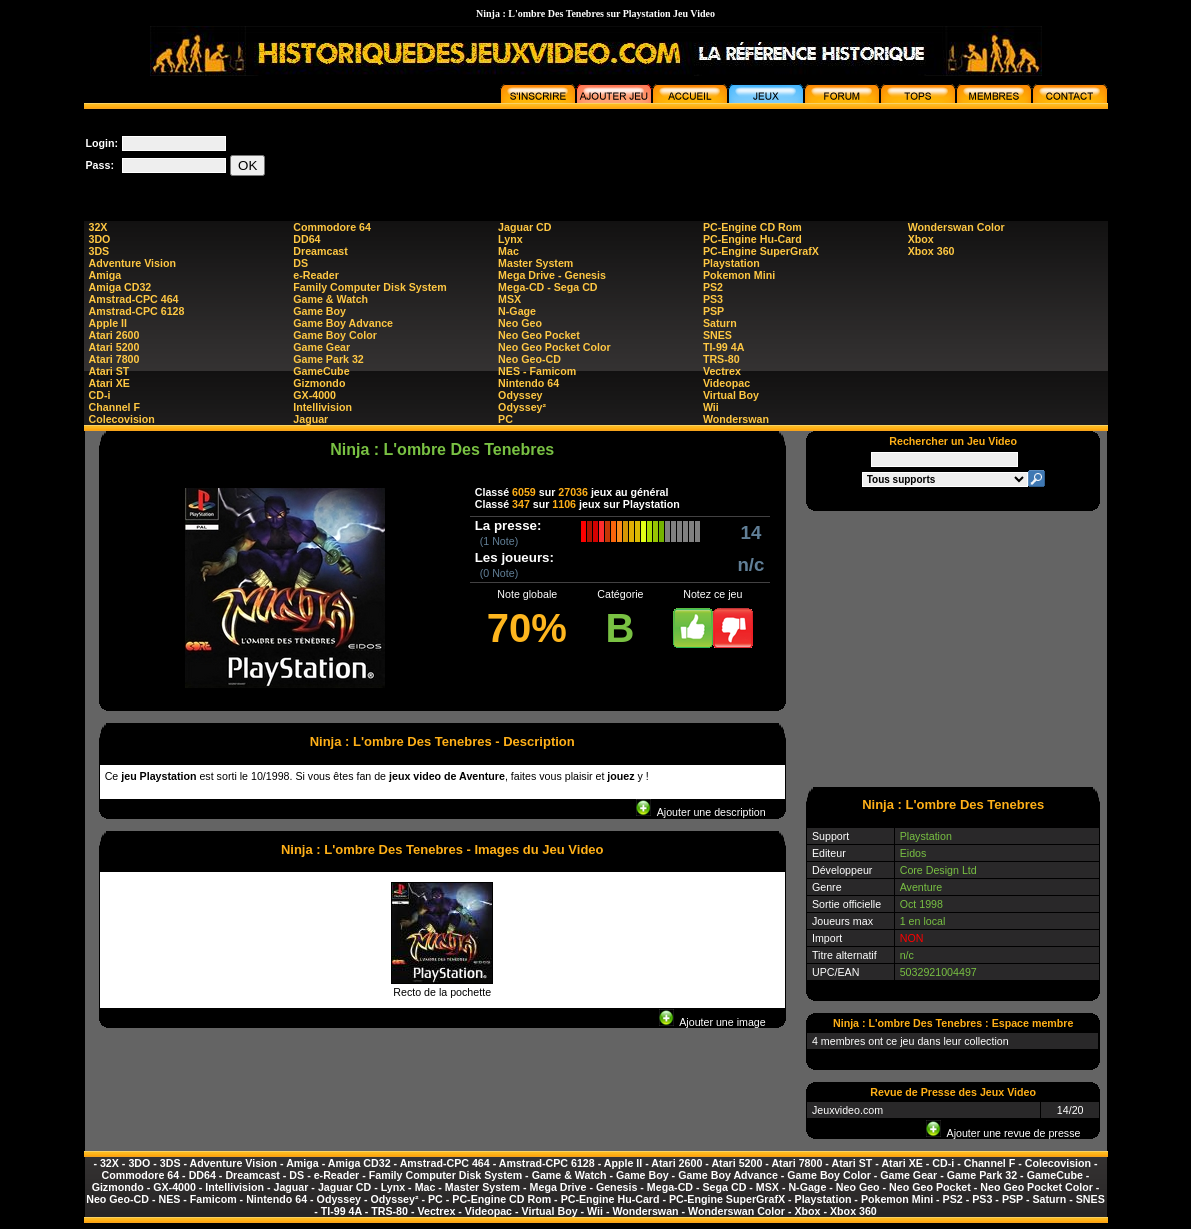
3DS (99, 251)
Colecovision (122, 419)
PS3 (713, 299)
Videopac (726, 383)
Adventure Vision (132, 263)
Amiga (105, 275)
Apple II (108, 323)
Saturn (720, 323)
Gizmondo (319, 383)
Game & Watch (330, 299)
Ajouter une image (712, 1022)
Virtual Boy (731, 395)
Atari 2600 (114, 335)
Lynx (510, 239)
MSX (509, 299)
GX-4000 (314, 395)
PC (505, 419)
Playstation (731, 263)
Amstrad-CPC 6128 (137, 311)
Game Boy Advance (343, 323)
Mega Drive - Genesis (552, 275)
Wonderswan (736, 419)
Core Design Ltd (938, 870)
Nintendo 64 (528, 383)
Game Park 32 (328, 359)
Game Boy (319, 311)
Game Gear (321, 347)
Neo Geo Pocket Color (554, 347)
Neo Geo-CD (529, 359)
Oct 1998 (921, 904)
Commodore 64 (332, 227)
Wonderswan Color (956, 227)
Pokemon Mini (739, 275)
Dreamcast (320, 251)
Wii (711, 407)
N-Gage (517, 311)
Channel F (115, 407)
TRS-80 (721, 359)
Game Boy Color (335, 335)
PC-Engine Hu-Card (752, 239)
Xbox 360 (931, 251)
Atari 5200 (114, 347)
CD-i (100, 395)
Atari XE (109, 383)
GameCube (321, 371)
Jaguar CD (524, 227)
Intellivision (322, 407)
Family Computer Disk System (369, 287)
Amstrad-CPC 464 (134, 299)
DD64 (306, 239)
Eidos (913, 853)
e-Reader (316, 275)
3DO (100, 239)
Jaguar (310, 419)
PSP (713, 311)
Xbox (921, 239)
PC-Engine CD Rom (752, 227)
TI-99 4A (723, 347)
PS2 (713, 287)
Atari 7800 (114, 359)
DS (300, 263)
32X (98, 227)
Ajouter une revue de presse (1003, 1133)
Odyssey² (522, 407)
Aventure (921, 887)
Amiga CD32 (120, 287)
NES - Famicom (537, 371)
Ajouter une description (700, 812)
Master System (535, 263)
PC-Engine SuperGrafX (761, 251)
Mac (508, 251)
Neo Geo (520, 323)
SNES (717, 335)
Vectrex (722, 371)
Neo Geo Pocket (539, 335)
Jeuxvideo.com (847, 1110)
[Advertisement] (744, 154)
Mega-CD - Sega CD (547, 287)
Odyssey (520, 395)
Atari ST (109, 371)
